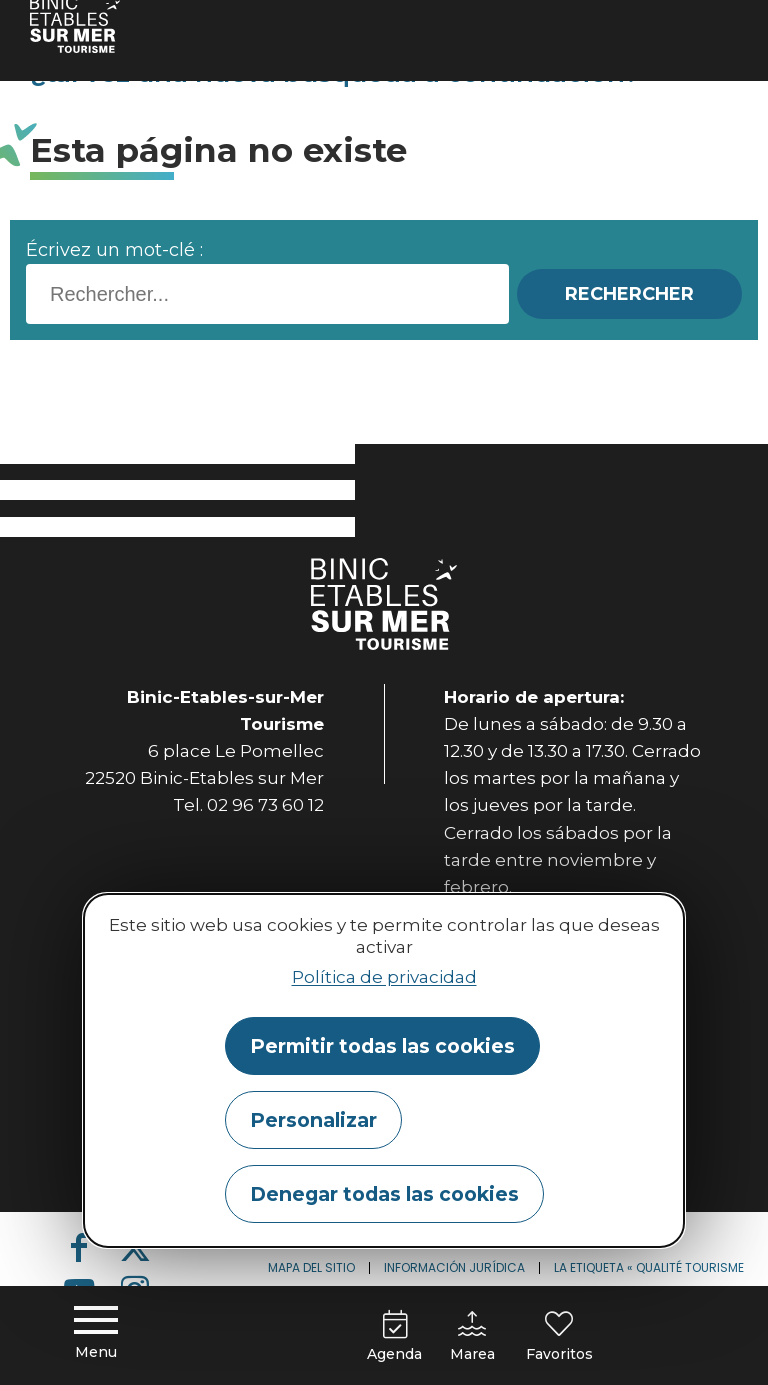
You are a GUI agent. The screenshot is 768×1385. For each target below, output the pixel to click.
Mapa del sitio (311, 1267)
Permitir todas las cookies (382, 1046)
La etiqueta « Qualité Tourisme (649, 1267)
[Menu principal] (96, 1335)
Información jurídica (454, 1267)
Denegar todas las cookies (384, 1194)
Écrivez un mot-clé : (114, 250)
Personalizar (313, 1120)
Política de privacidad (384, 977)
